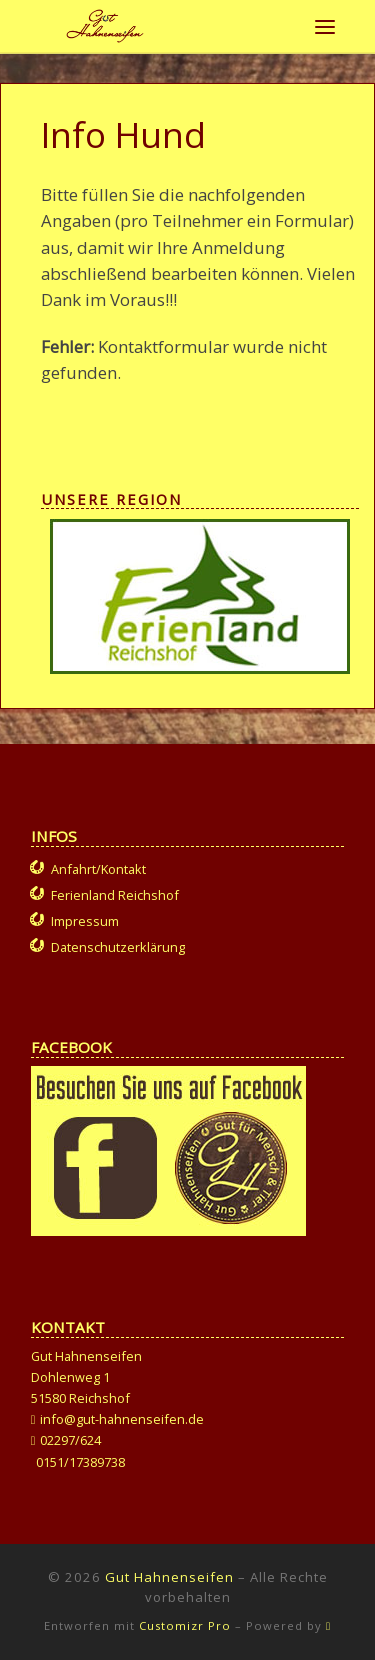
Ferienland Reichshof (115, 895)
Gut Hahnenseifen (169, 1577)
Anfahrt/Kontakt (98, 869)
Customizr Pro (185, 1625)
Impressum (85, 921)
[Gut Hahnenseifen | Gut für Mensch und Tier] (105, 23)
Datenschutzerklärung (118, 947)
